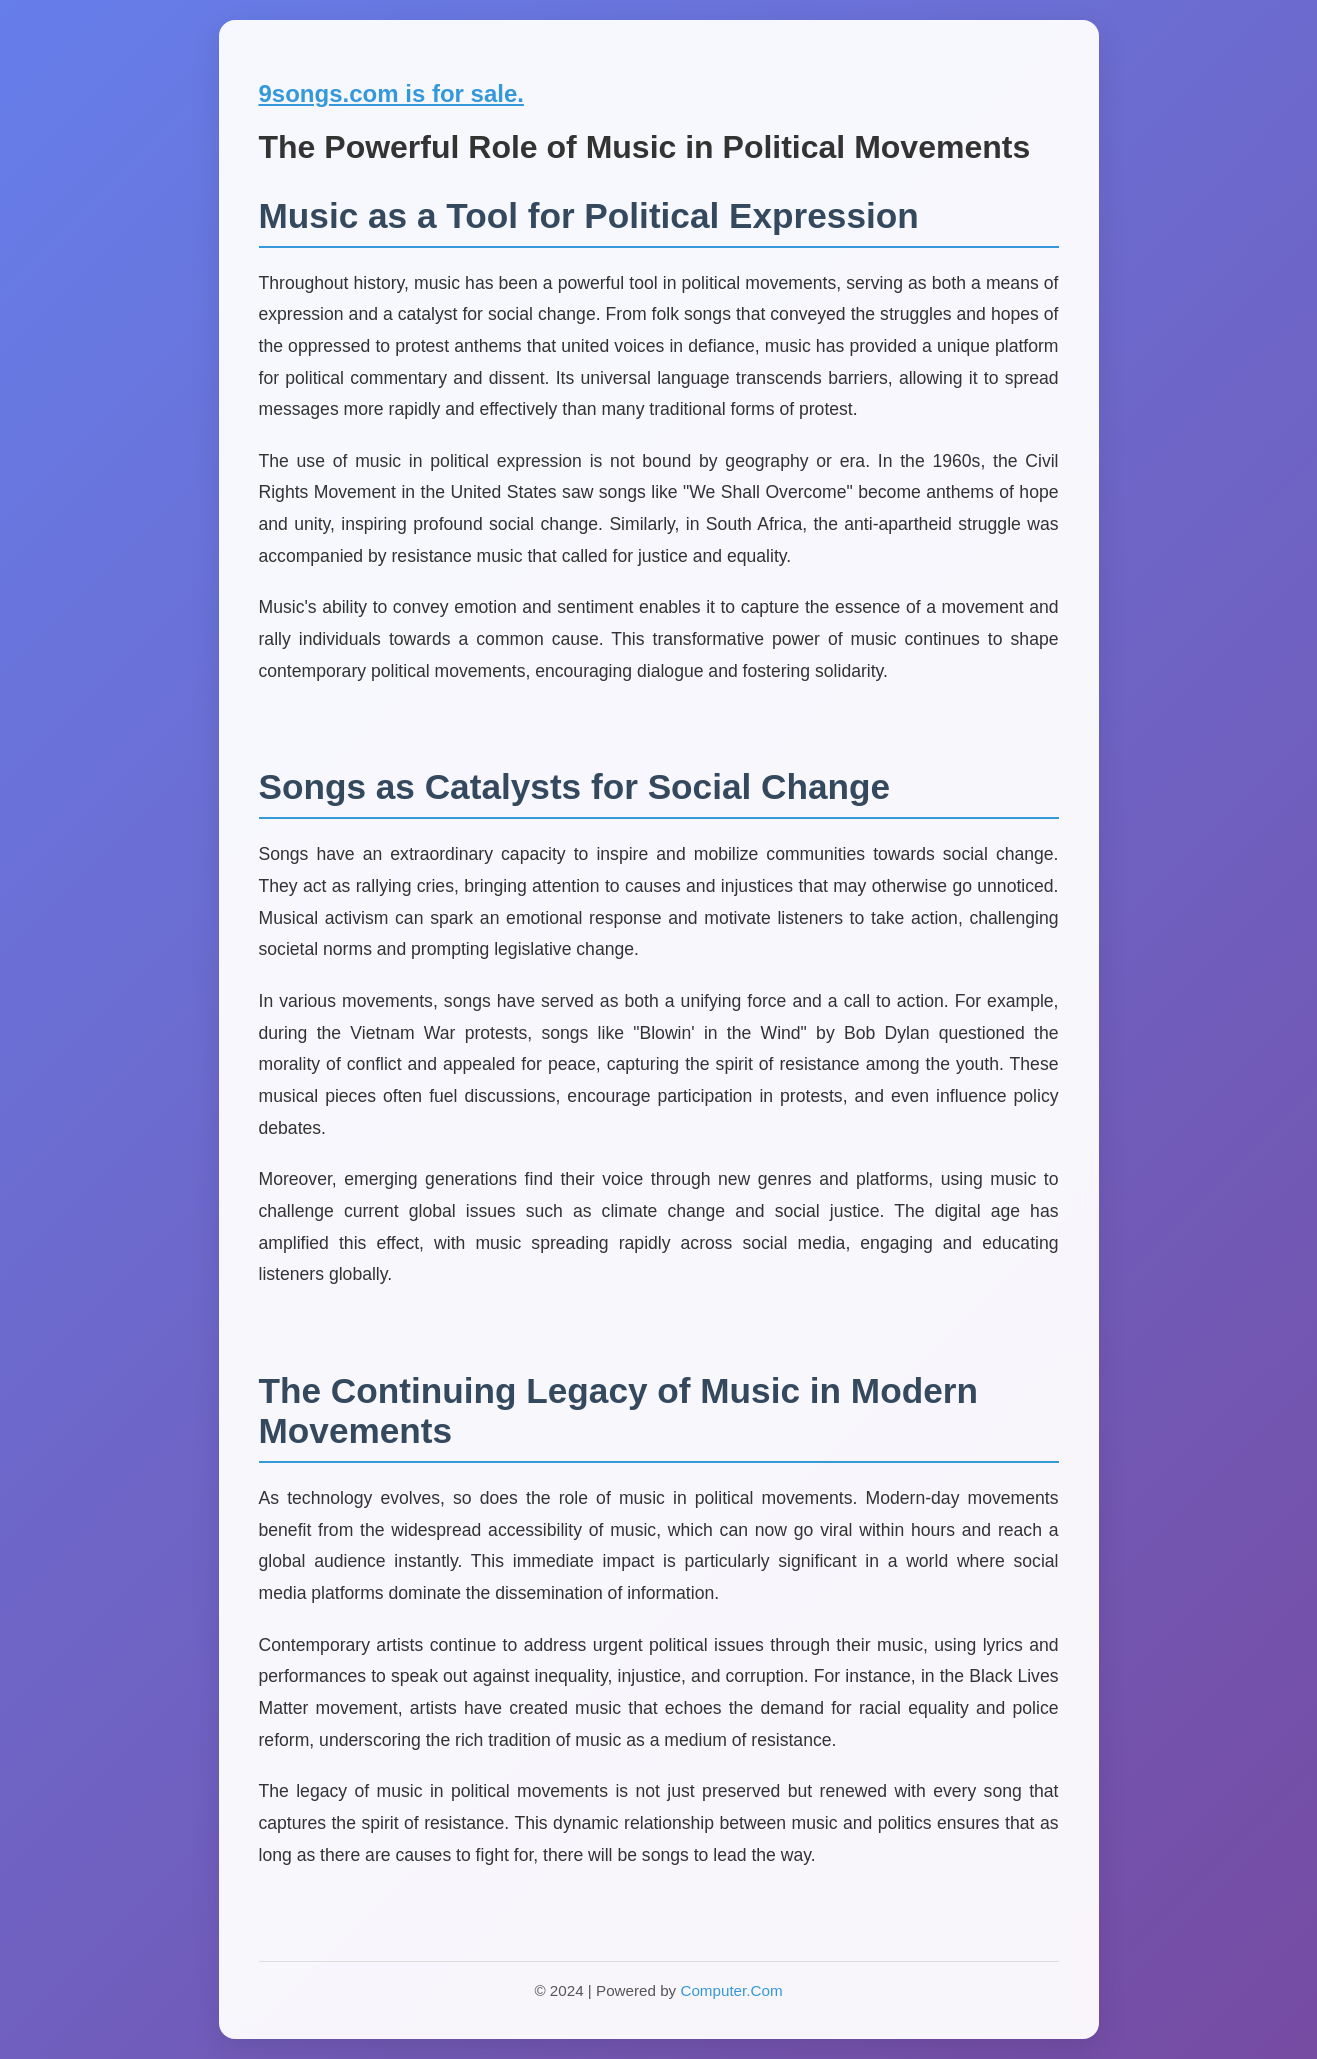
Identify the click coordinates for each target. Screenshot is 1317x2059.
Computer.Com (731, 1990)
